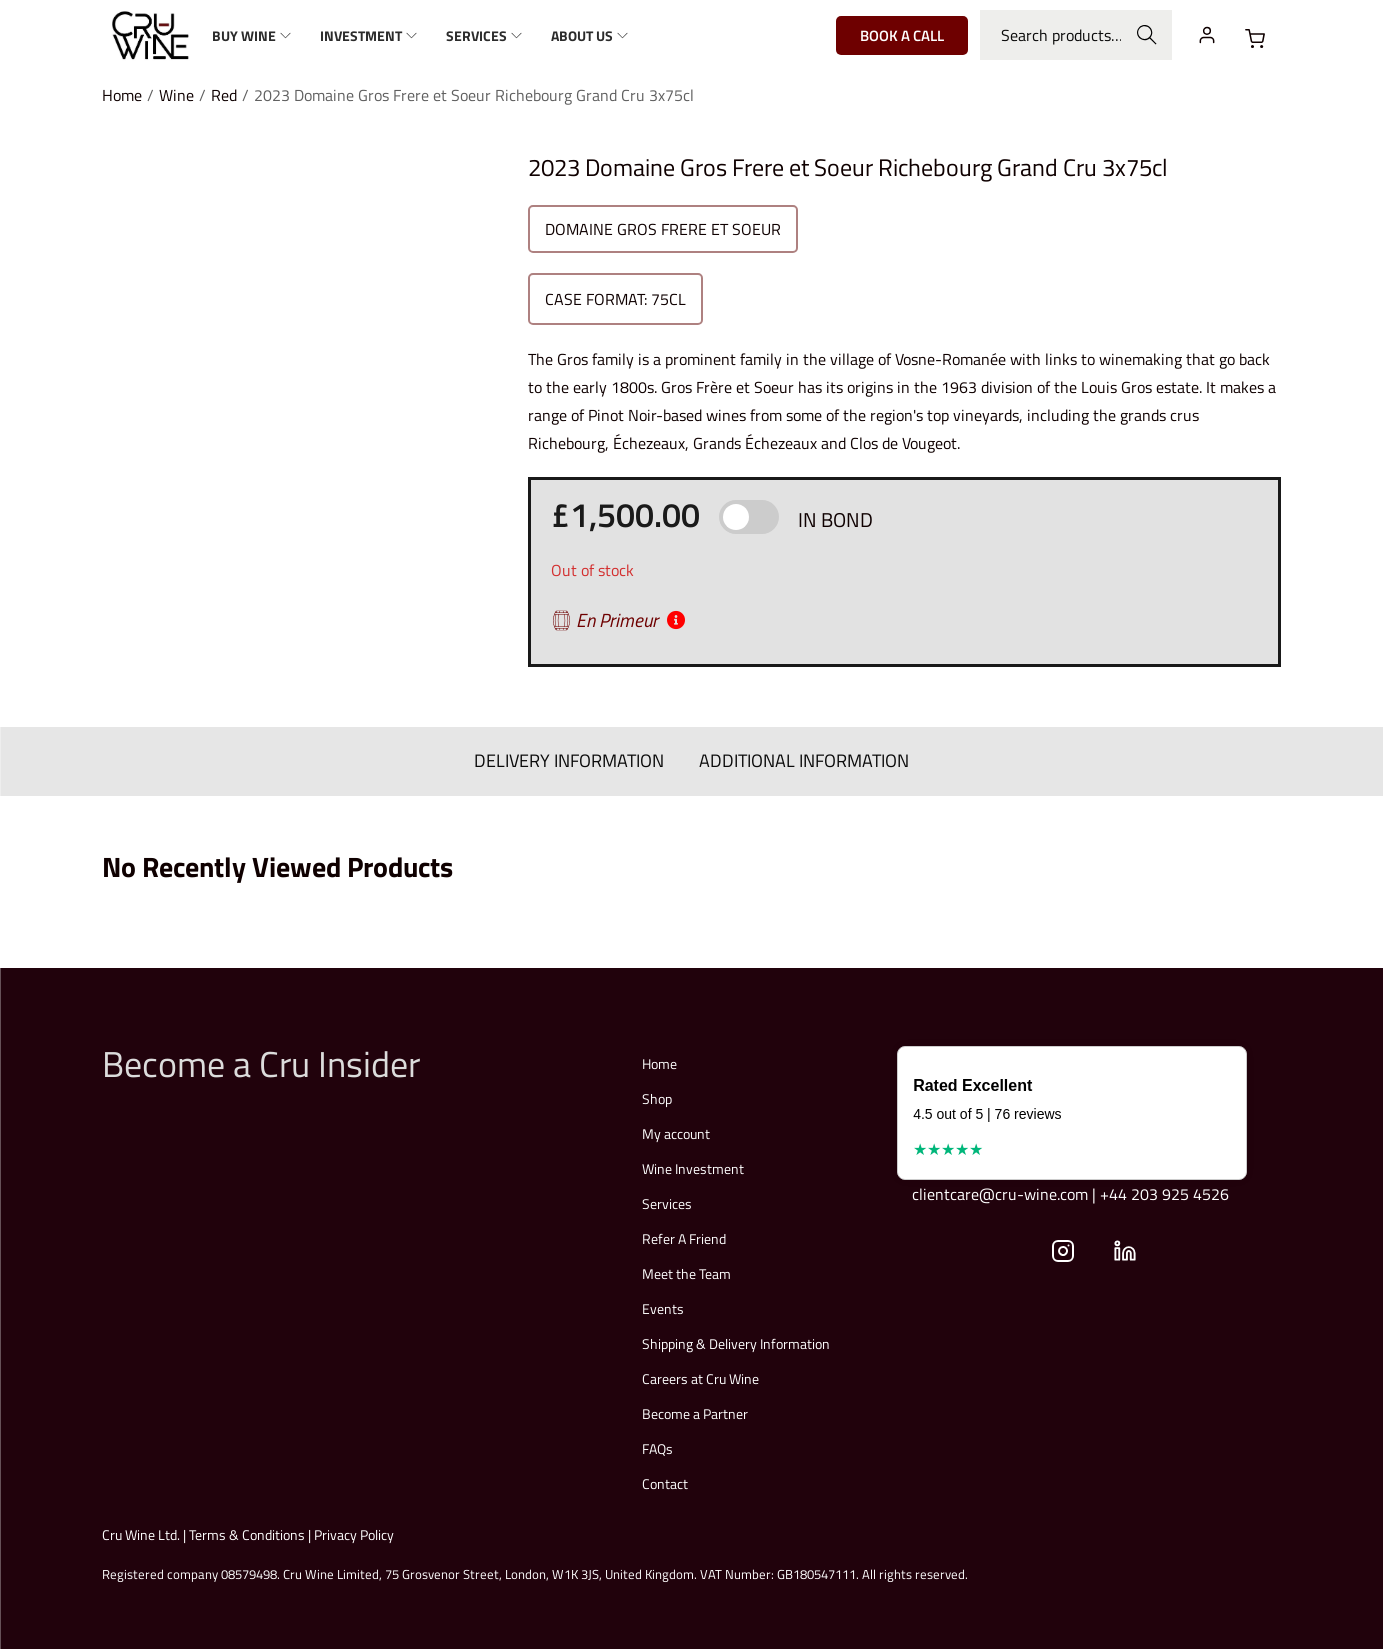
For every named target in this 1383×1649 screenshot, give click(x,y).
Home (122, 95)
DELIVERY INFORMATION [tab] (570, 760)
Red (224, 95)
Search (1146, 35)
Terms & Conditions (247, 1533)
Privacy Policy (354, 1533)
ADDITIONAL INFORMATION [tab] (804, 760)
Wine (176, 95)
